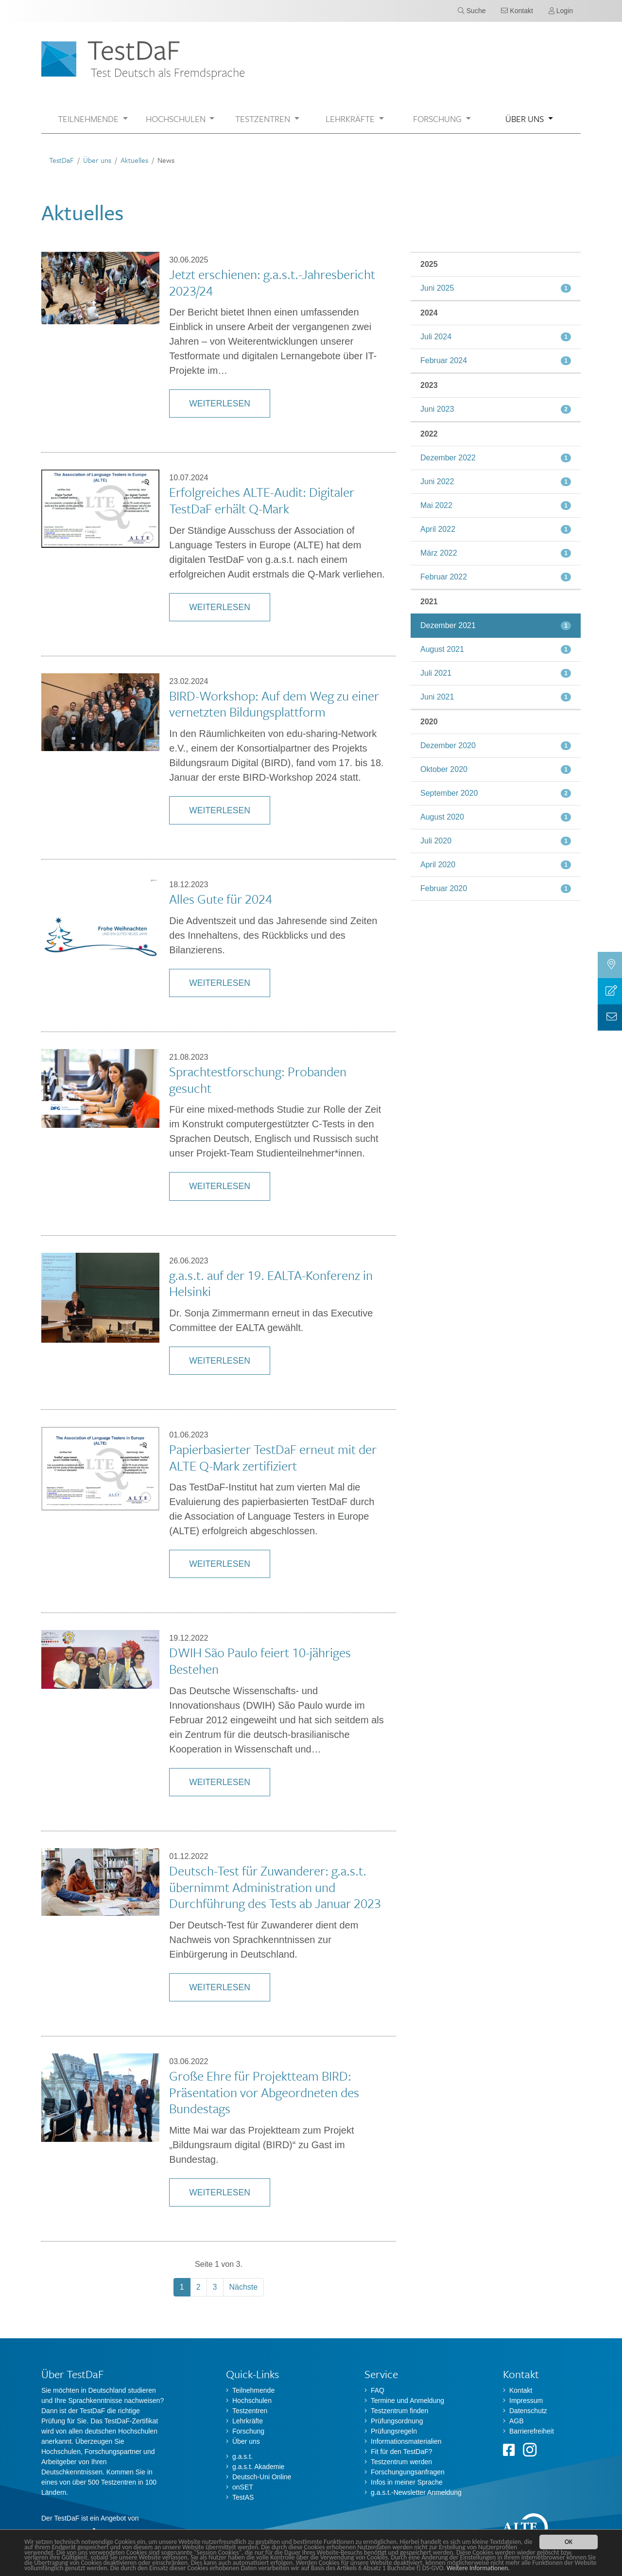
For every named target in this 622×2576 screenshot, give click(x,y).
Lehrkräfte (247, 2421)
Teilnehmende (253, 2390)
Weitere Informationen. (478, 2568)
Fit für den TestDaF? (401, 2451)
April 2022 (437, 529)
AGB (516, 2421)
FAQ (377, 2390)
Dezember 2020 (448, 745)
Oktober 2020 (443, 769)
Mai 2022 (436, 505)
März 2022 (438, 553)
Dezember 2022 (448, 458)
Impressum (526, 2400)
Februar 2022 (443, 577)
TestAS (243, 2497)
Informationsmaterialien (406, 2441)
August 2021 (442, 649)
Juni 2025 (437, 288)
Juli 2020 (435, 841)
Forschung (248, 2431)
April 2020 (437, 864)
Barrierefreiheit (531, 2431)
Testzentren (249, 2411)
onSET (242, 2487)
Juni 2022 (437, 481)
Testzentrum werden (401, 2462)
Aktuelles (134, 160)
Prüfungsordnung (397, 2421)
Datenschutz (528, 2411)
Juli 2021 (435, 673)
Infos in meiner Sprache (407, 2482)
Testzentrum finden (399, 2411)
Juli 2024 (435, 337)
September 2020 (449, 793)
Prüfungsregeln (394, 2431)
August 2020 (442, 817)
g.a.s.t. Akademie (258, 2467)
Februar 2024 (443, 360)
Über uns (97, 160)
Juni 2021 (437, 697)
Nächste (243, 2287)
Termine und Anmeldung (407, 2400)
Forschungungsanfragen (408, 2472)
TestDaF (61, 160)
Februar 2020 (443, 888)
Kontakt (520, 2390)
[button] (93, 119)
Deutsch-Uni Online (261, 2477)
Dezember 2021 (448, 625)
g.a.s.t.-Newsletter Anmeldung (416, 2492)
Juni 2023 (437, 409)
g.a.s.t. (242, 2456)
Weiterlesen (219, 403)
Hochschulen (252, 2400)
